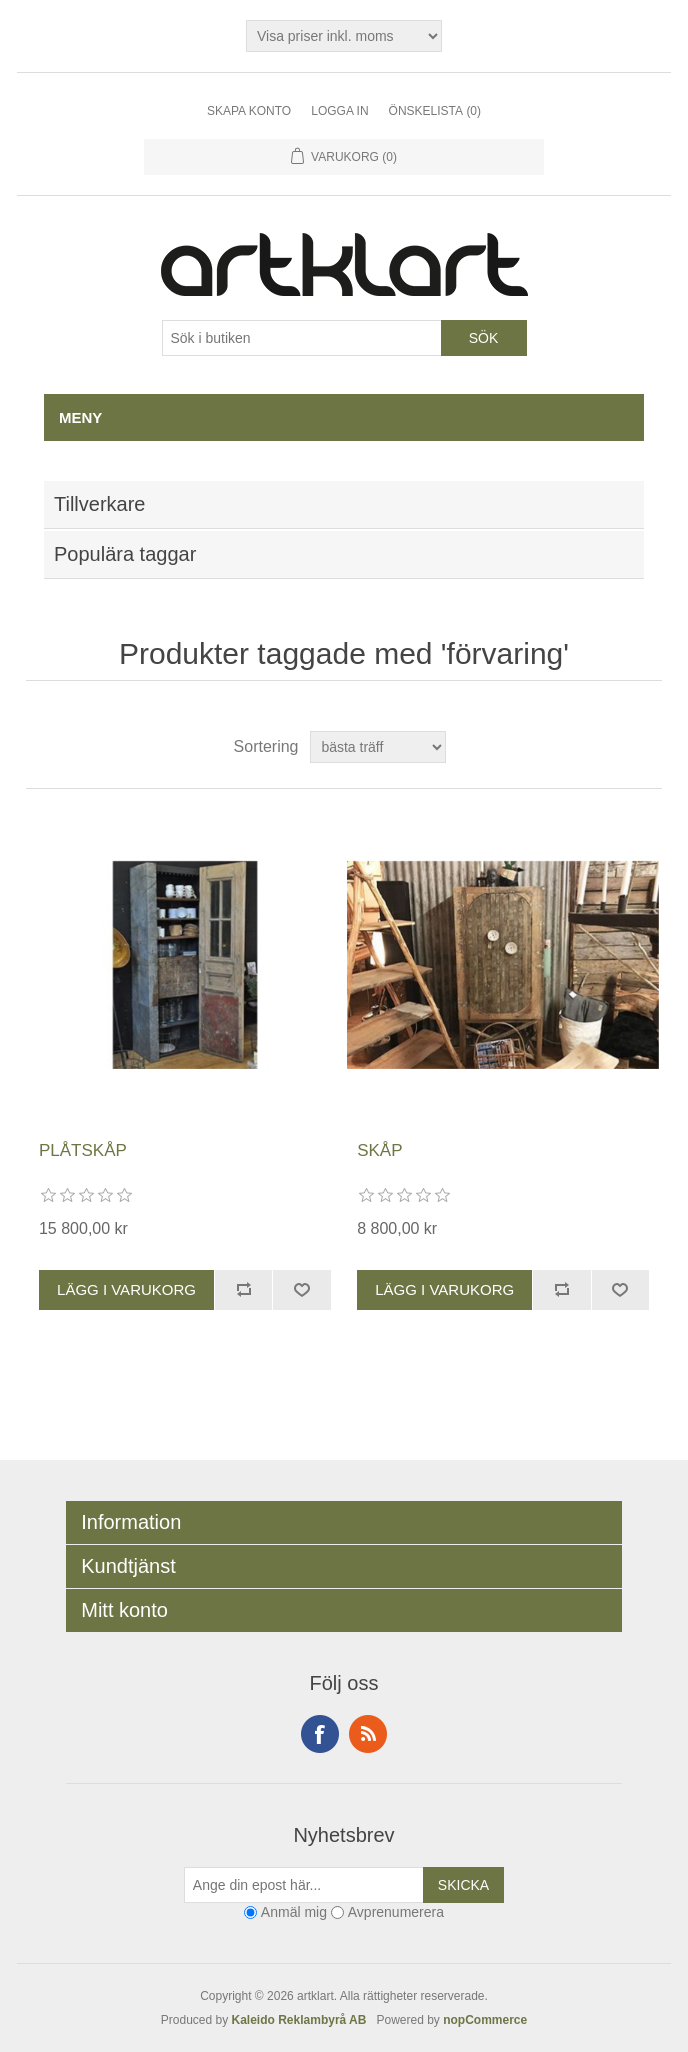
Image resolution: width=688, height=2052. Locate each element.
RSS (368, 1734)
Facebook (320, 1734)
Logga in (339, 111)
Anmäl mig (294, 1912)
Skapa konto (249, 111)
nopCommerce (485, 2020)
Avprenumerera (396, 1912)
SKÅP (379, 1150)
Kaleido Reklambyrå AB (303, 2020)
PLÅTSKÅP (83, 1150)
